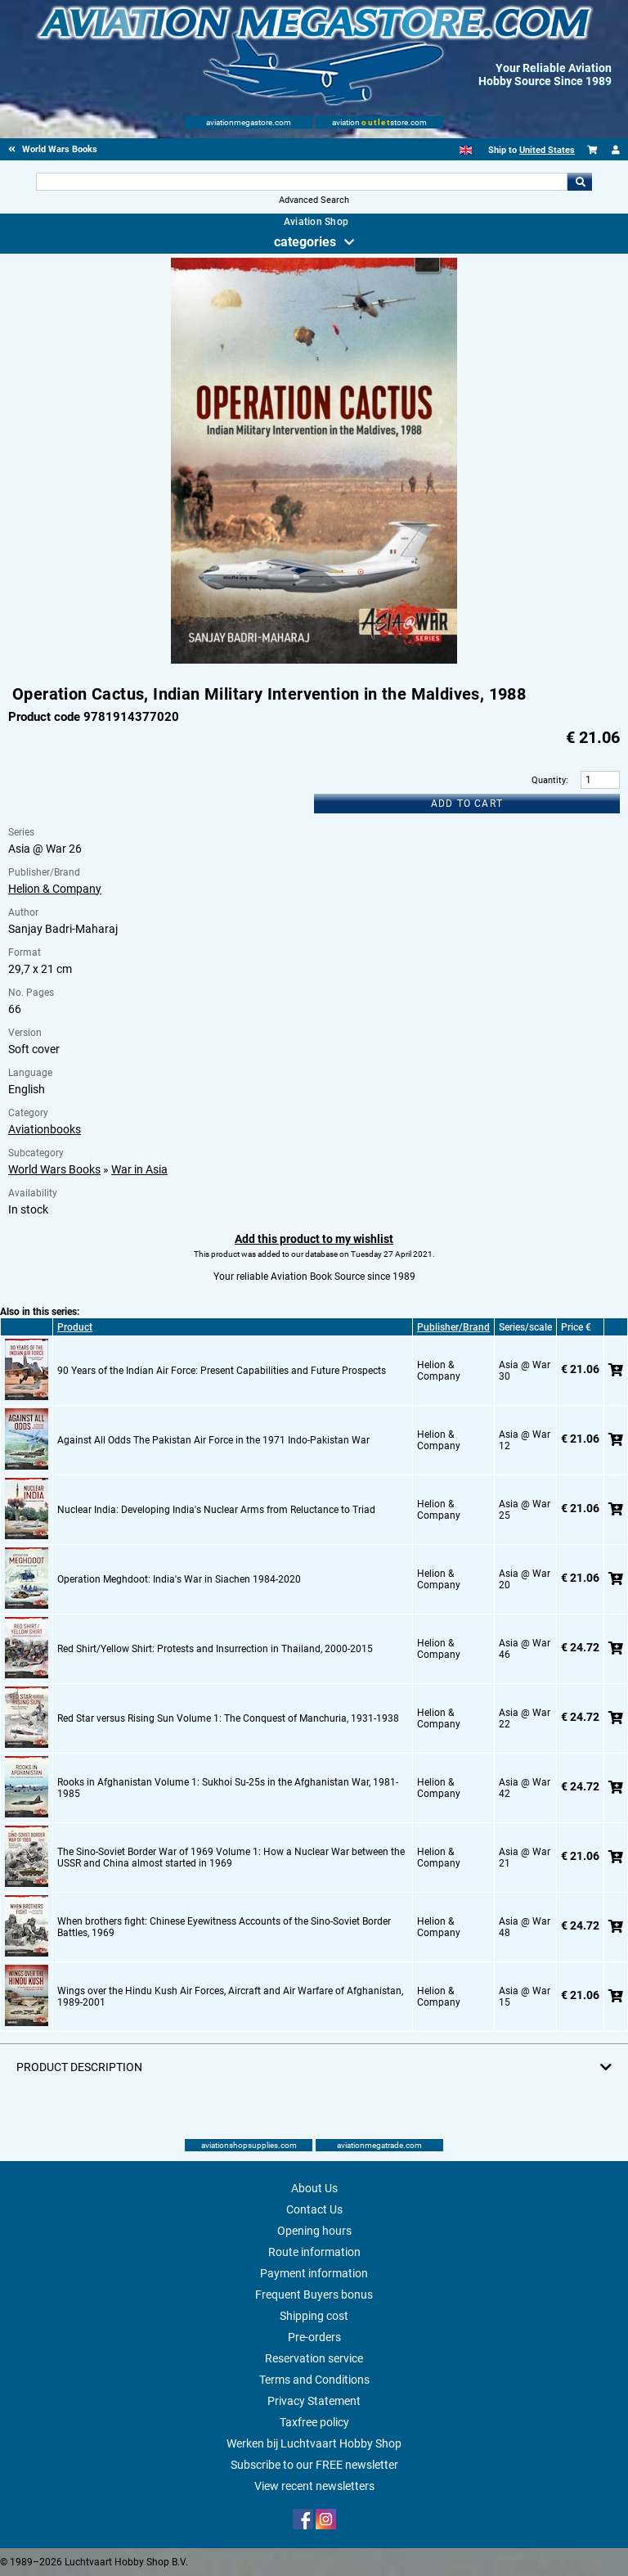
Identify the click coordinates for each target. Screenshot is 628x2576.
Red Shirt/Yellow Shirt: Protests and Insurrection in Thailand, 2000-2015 (215, 1649)
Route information (314, 2252)
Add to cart (467, 803)
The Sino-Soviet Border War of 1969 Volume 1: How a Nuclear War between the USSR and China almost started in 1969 (231, 1857)
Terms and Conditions (314, 2379)
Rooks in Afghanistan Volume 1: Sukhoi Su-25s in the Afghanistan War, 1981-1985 (227, 1788)
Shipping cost (314, 2315)
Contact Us (314, 2209)
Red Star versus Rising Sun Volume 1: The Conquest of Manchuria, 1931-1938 (228, 1718)
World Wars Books (54, 1169)
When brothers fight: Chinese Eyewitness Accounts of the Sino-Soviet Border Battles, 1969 (224, 1927)
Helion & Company (54, 888)
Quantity (549, 780)
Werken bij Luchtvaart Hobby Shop (314, 2443)
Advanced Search (314, 200)
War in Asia (139, 1169)
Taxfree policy (314, 2422)
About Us (314, 2188)
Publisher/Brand (453, 1327)
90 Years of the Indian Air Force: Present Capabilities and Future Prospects (221, 1370)
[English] (466, 150)
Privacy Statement (314, 2400)
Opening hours (314, 2230)
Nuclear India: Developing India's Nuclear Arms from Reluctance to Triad (216, 1509)
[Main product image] (314, 660)
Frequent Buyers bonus (314, 2294)
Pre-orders (314, 2337)
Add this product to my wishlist (314, 1238)
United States (547, 150)
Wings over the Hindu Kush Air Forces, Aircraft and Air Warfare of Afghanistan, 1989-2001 (230, 1996)
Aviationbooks (44, 1129)
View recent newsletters (314, 2486)
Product (74, 1327)
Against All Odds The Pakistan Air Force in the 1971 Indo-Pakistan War (213, 1440)
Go (579, 182)
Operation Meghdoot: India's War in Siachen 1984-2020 (179, 1579)
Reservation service (314, 2358)
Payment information (314, 2273)
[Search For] (301, 182)
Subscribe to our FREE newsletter (314, 2464)
